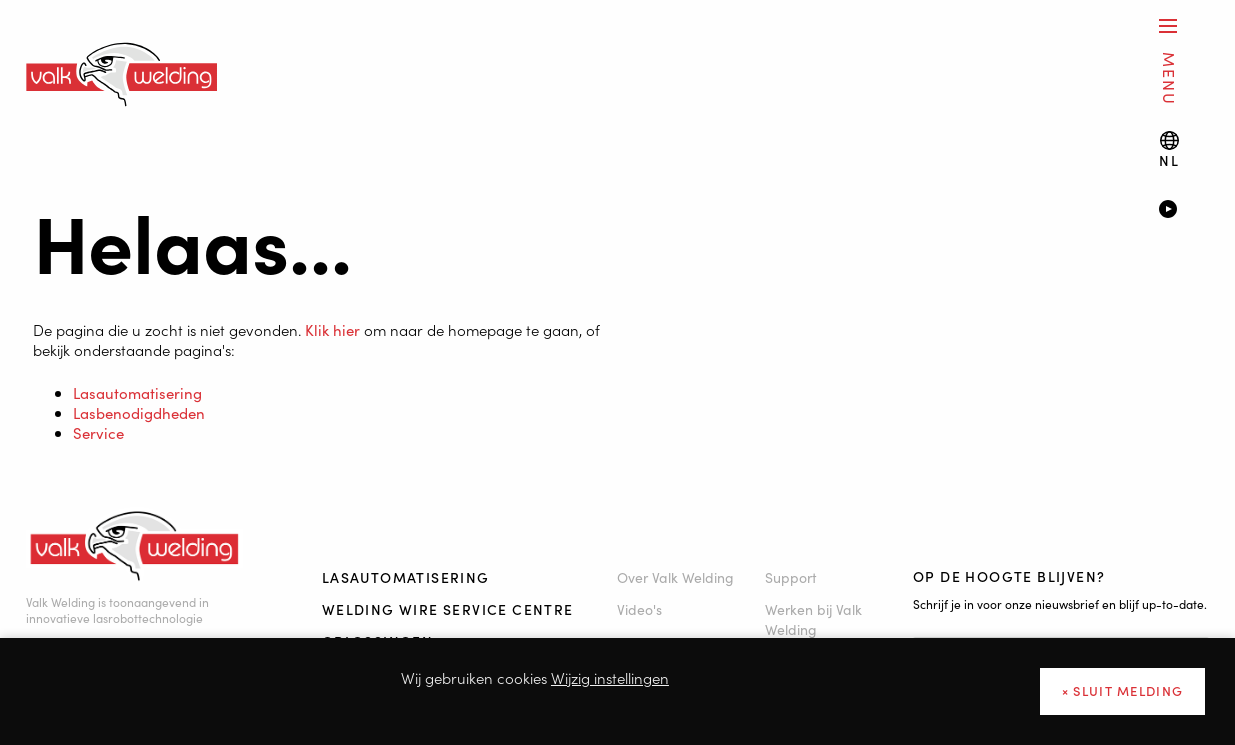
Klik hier (332, 329)
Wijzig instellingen (610, 677)
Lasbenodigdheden (139, 412)
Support (791, 577)
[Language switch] (1169, 149)
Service (98, 432)
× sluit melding (1123, 690)
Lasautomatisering (137, 392)
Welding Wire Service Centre (448, 609)
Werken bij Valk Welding (813, 619)
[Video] (1183, 211)
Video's (639, 609)
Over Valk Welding (675, 577)
